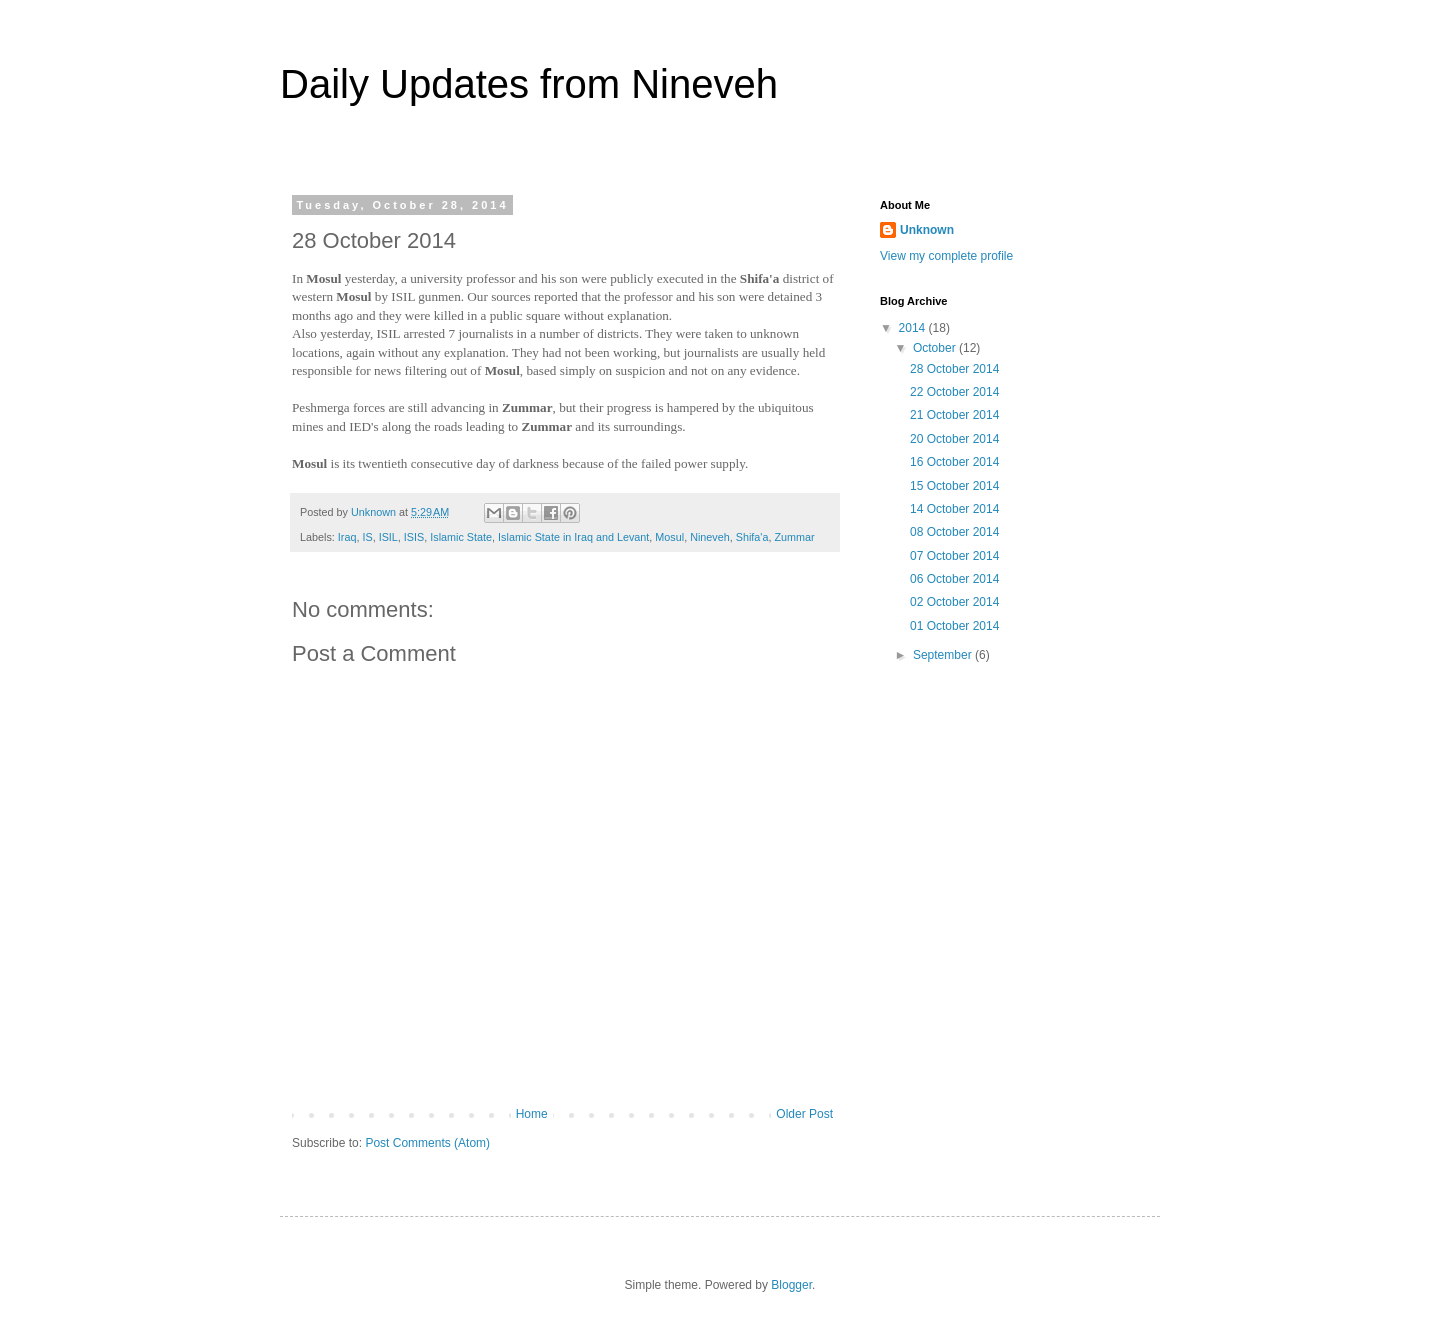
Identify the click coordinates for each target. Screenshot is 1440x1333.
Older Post (804, 1114)
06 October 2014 (954, 579)
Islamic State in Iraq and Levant (573, 537)
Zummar (794, 537)
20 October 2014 (954, 439)
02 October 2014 (954, 602)
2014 (914, 328)
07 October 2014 (954, 556)
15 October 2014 (954, 486)
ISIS (414, 537)
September (944, 655)
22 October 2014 (954, 392)
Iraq (347, 537)
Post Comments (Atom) (427, 1143)
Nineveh (710, 537)
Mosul (669, 537)
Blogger (791, 1285)
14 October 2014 (954, 509)
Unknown (927, 230)
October (936, 348)
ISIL (388, 537)
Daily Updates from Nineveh (529, 84)
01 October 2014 (954, 626)
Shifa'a (752, 537)
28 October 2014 (954, 369)
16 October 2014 (954, 462)
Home (532, 1114)
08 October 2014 (954, 532)
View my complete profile (946, 256)
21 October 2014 (954, 415)
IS (367, 537)
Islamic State (461, 537)
